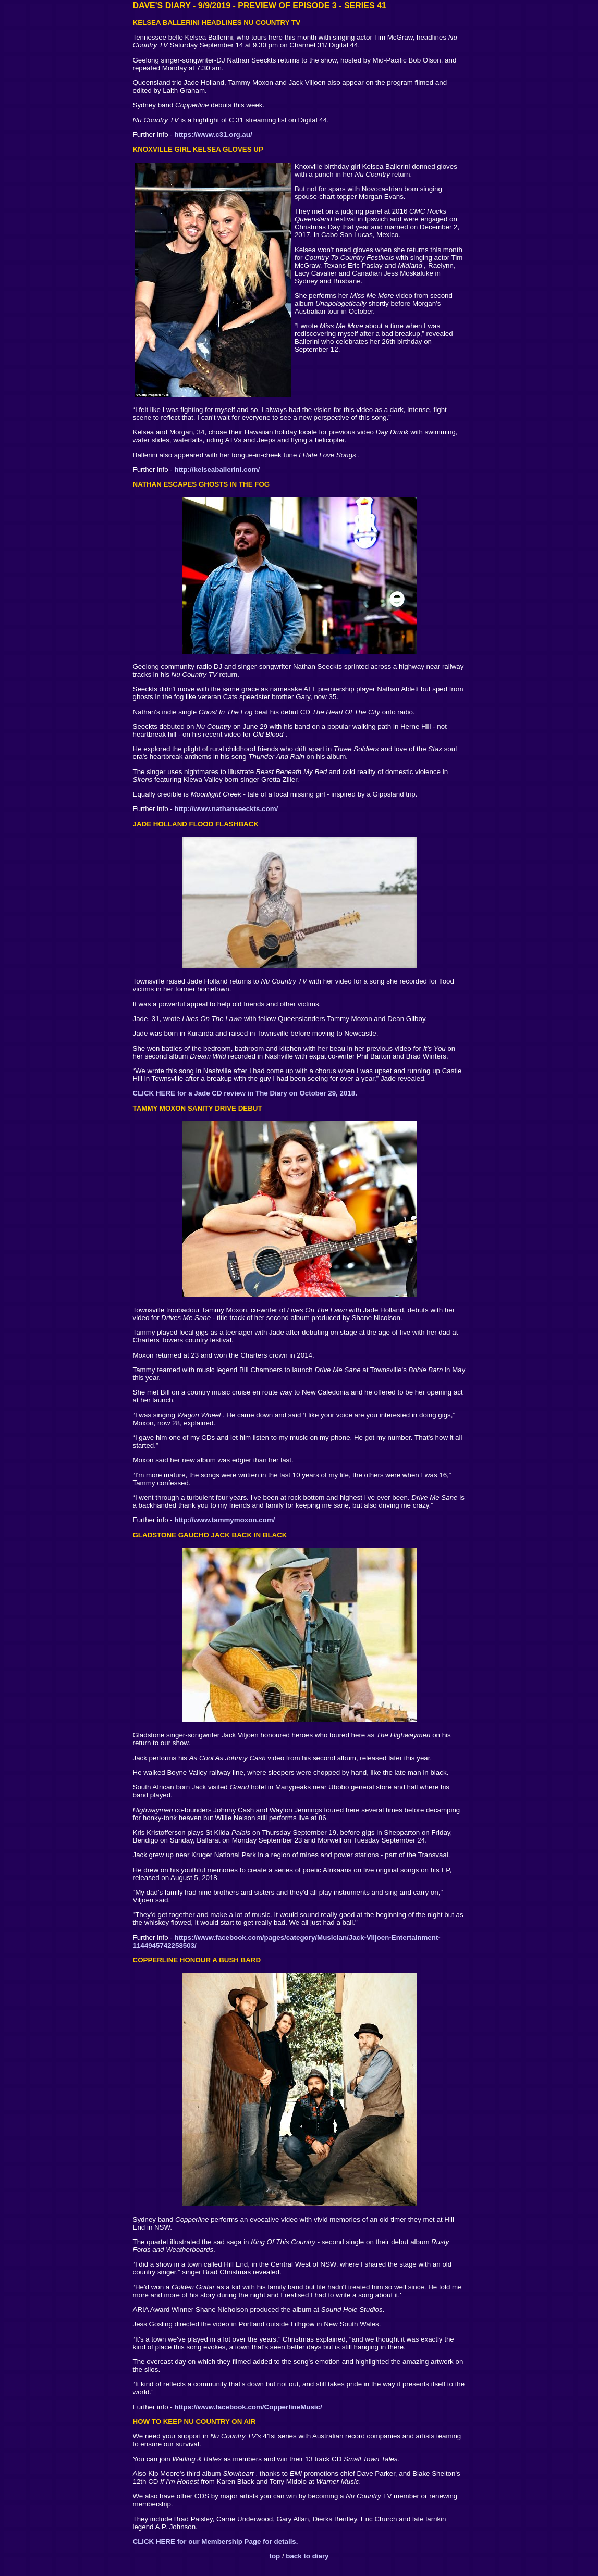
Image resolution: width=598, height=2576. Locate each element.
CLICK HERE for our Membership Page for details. (215, 2541)
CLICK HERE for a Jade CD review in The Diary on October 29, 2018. (245, 1093)
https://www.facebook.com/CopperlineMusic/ (248, 2407)
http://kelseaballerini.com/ (217, 470)
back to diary (306, 2556)
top (275, 2556)
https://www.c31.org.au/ (213, 135)
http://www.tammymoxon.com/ (225, 1520)
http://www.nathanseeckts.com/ (226, 809)
